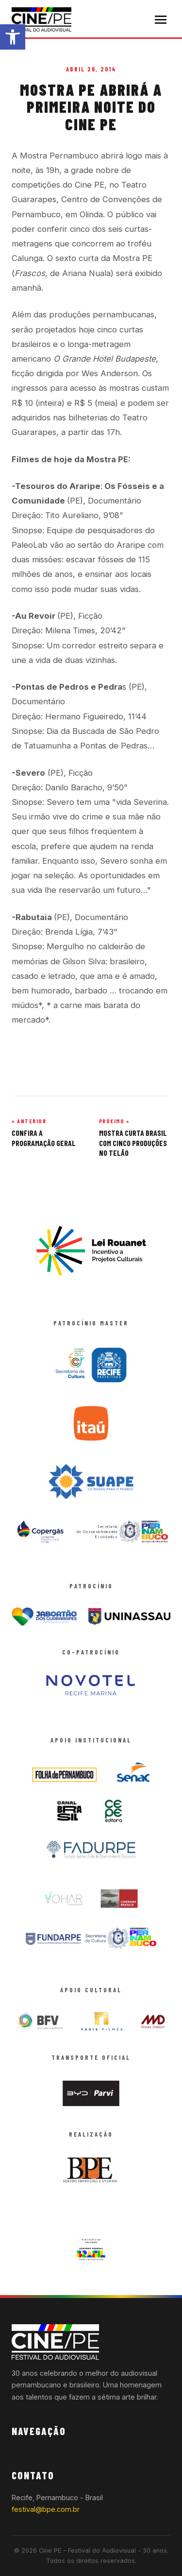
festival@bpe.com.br (46, 2509)
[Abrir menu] (160, 19)
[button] (12, 37)
